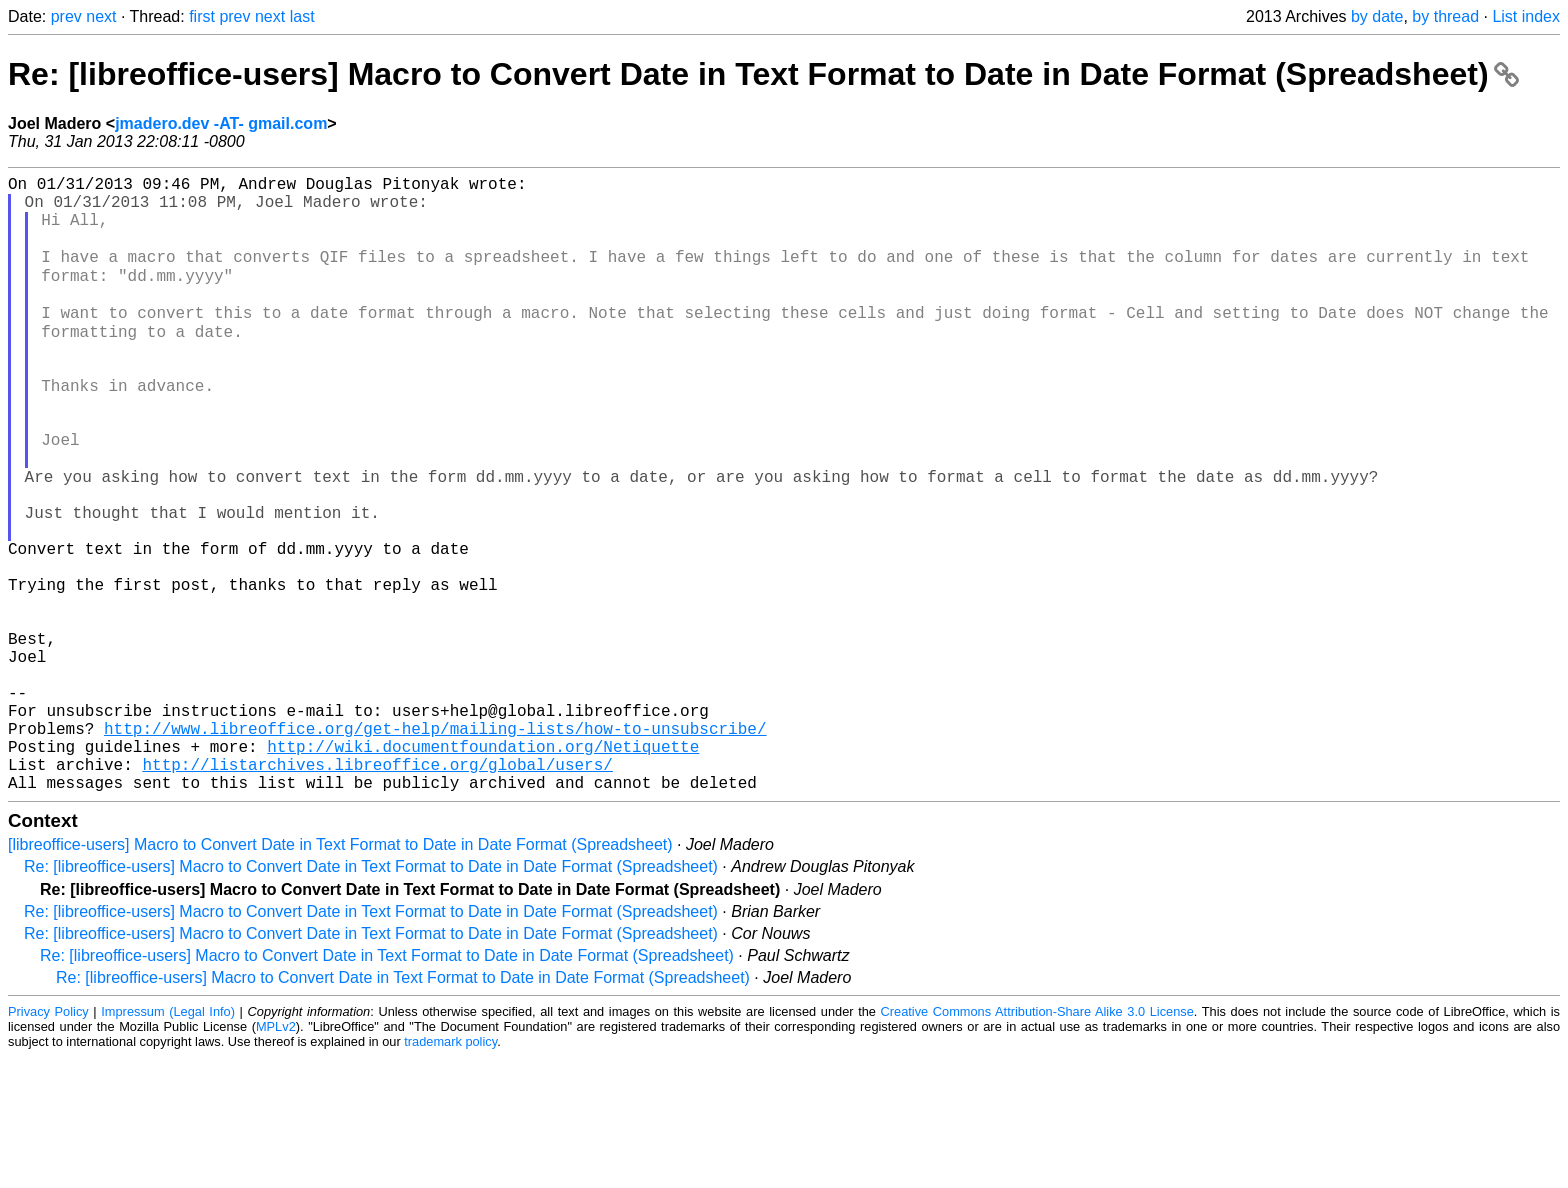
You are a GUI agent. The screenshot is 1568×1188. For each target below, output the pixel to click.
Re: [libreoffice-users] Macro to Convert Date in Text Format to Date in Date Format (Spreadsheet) (763, 74)
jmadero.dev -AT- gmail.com (221, 123)
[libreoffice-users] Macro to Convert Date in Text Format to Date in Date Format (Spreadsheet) (340, 975)
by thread (1445, 16)
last (302, 16)
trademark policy (450, 1172)
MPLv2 (276, 1157)
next (101, 16)
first (202, 16)
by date (1377, 16)
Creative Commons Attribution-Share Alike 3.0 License (1037, 1142)
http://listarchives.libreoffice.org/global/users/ (377, 891)
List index (1526, 16)
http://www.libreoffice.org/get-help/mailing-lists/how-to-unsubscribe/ (435, 847)
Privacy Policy (48, 1142)
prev (66, 16)
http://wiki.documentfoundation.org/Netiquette (483, 869)
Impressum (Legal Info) (168, 1142)
